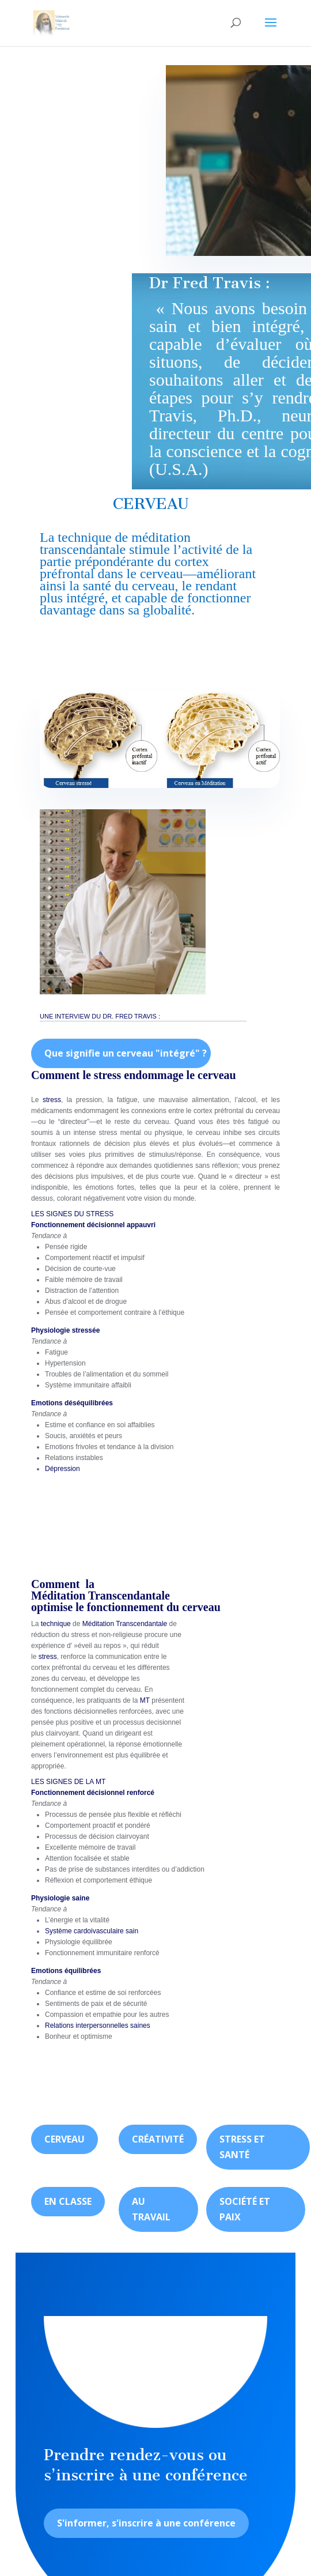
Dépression (62, 1469)
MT (145, 1700)
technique (84, 537)
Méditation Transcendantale (100, 1595)
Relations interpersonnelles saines (97, 2025)
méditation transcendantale (115, 543)
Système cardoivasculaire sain (91, 1931)
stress (52, 1100)
